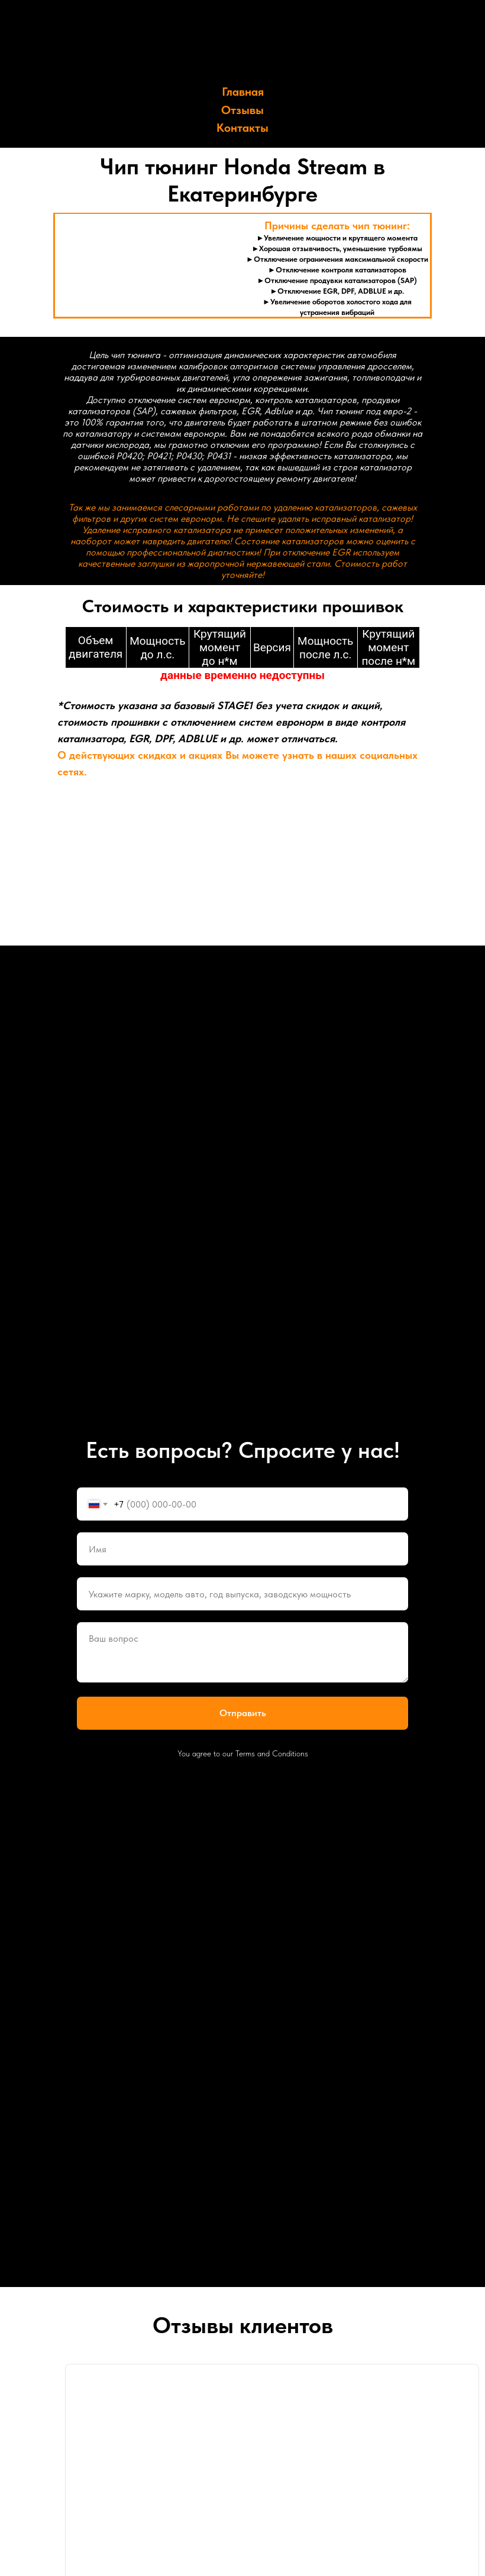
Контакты (242, 128)
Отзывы (242, 110)
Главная (243, 92)
